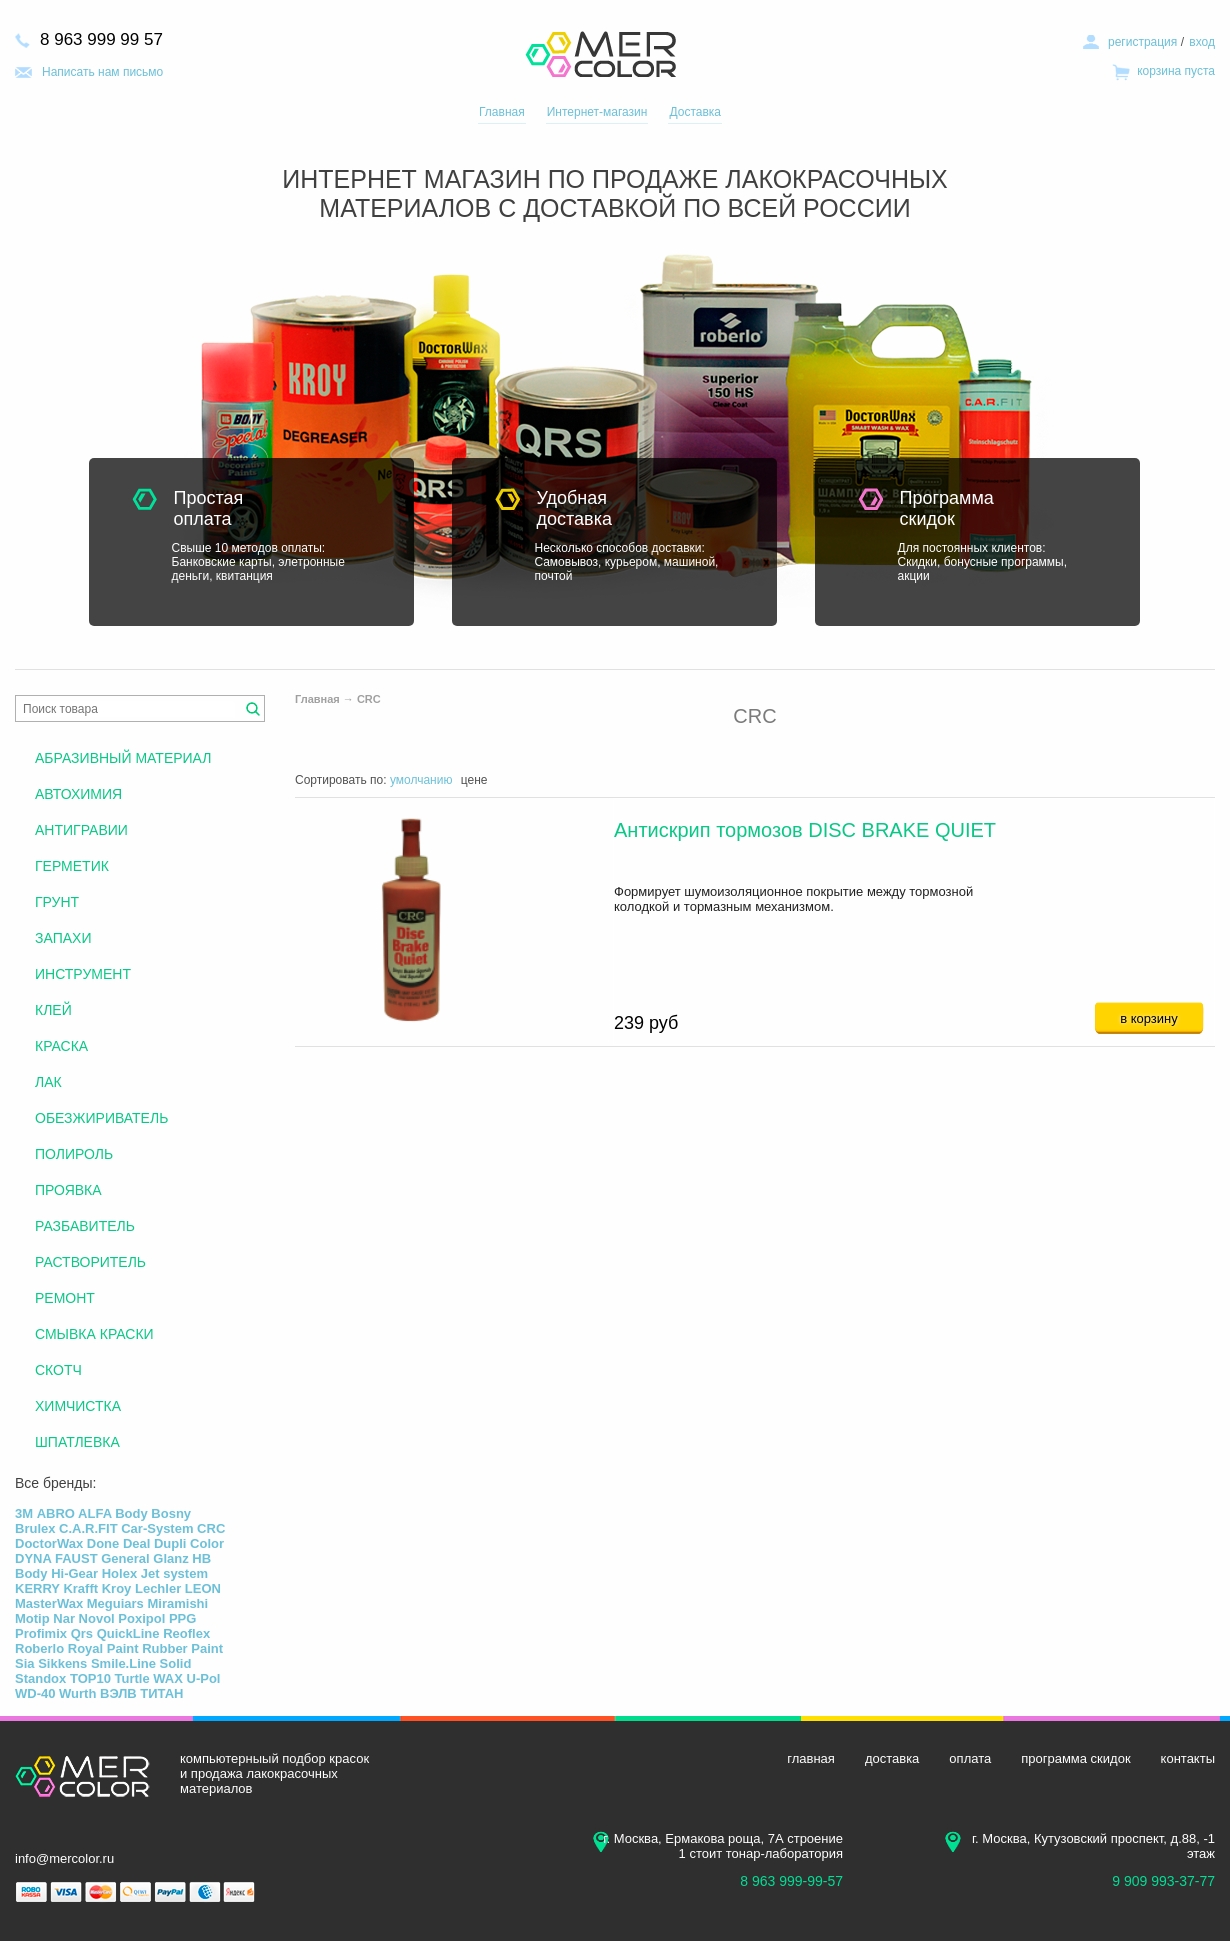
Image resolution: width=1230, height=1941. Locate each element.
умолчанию (421, 780)
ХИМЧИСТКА (78, 1406)
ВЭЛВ (118, 1693)
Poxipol (141, 1618)
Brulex (35, 1528)
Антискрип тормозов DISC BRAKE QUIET (805, 830)
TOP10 (90, 1678)
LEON (203, 1588)
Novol (97, 1618)
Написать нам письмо (102, 72)
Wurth (77, 1693)
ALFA (94, 1513)
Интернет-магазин (597, 112)
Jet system (174, 1573)
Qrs (82, 1633)
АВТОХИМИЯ (78, 794)
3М (24, 1513)
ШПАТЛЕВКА (77, 1442)
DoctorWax (49, 1543)
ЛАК (48, 1082)
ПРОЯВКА (68, 1190)
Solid (176, 1663)
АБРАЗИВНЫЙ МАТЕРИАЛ (123, 758)
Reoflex (186, 1633)
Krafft (80, 1588)
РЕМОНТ (65, 1298)
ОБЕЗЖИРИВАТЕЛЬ (101, 1118)
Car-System (157, 1528)
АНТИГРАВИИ (81, 830)
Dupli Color (189, 1543)
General (125, 1558)
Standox (40, 1678)
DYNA (33, 1558)
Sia (25, 1663)
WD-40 (35, 1693)
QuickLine (128, 1633)
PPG (182, 1618)
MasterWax (49, 1603)
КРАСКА (61, 1046)
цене (474, 780)
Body (131, 1513)
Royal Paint (103, 1648)
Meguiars (115, 1603)
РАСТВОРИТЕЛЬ (90, 1262)
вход (1202, 42)
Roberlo (39, 1648)
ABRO (56, 1513)
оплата (970, 1758)
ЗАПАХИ (63, 938)
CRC (369, 699)
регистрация (1142, 42)
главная (811, 1758)
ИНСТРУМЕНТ (83, 974)
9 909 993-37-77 (1163, 1881)
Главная (502, 112)
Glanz (170, 1558)
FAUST (76, 1558)
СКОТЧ (58, 1370)
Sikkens (62, 1663)
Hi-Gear (74, 1573)
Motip (32, 1618)
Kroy (117, 1588)
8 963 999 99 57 (101, 39)
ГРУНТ (57, 902)
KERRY (37, 1588)
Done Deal (119, 1543)
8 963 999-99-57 (791, 1881)
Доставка (695, 112)
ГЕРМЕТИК (72, 866)
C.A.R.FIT (88, 1528)
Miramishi (177, 1603)
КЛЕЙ (53, 1010)
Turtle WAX (149, 1678)
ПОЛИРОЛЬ (74, 1154)
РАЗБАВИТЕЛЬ (85, 1226)
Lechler (158, 1588)
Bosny (171, 1513)
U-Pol (204, 1678)
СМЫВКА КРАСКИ (94, 1334)
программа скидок (1075, 1758)
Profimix (41, 1633)
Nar (64, 1618)
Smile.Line (123, 1663)
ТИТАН (161, 1693)
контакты (1188, 1758)
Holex (119, 1573)
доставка (892, 1758)
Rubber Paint (182, 1648)
